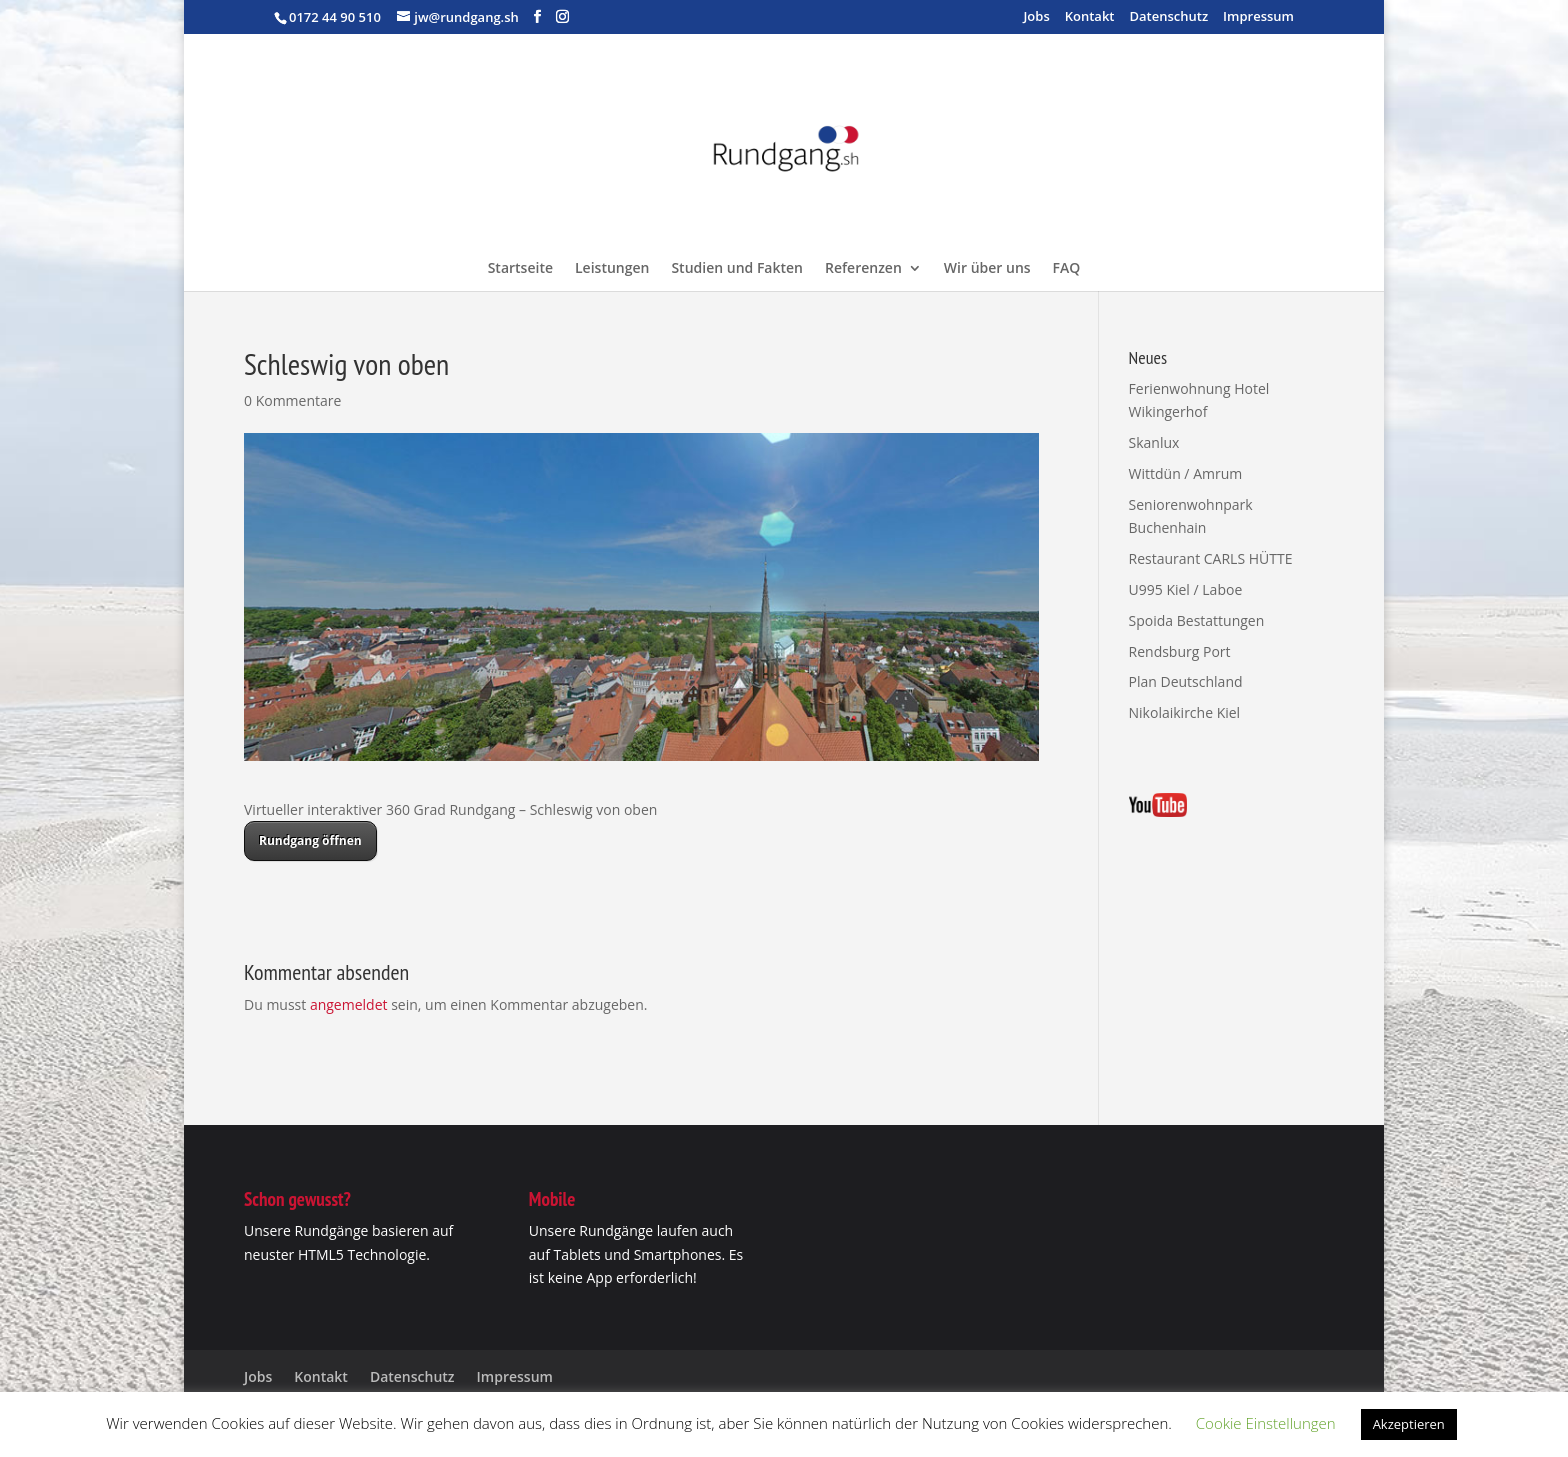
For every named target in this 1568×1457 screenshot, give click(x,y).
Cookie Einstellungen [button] (1266, 1423)
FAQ (1067, 269)
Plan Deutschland (1186, 681)
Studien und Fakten (737, 269)
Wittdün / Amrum (1186, 473)
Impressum (1258, 17)
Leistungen (612, 269)
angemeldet (349, 1004)
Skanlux (1154, 442)
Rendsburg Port (1180, 651)
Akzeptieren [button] (1409, 1424)
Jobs (1036, 17)
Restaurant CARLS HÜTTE (1211, 558)
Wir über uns (987, 269)
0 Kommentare (292, 400)
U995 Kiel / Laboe (1186, 589)
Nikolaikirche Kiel (1185, 712)
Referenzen (863, 269)
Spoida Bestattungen (1197, 620)
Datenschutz (1168, 17)
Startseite (520, 269)
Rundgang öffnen (310, 840)
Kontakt (1090, 17)
